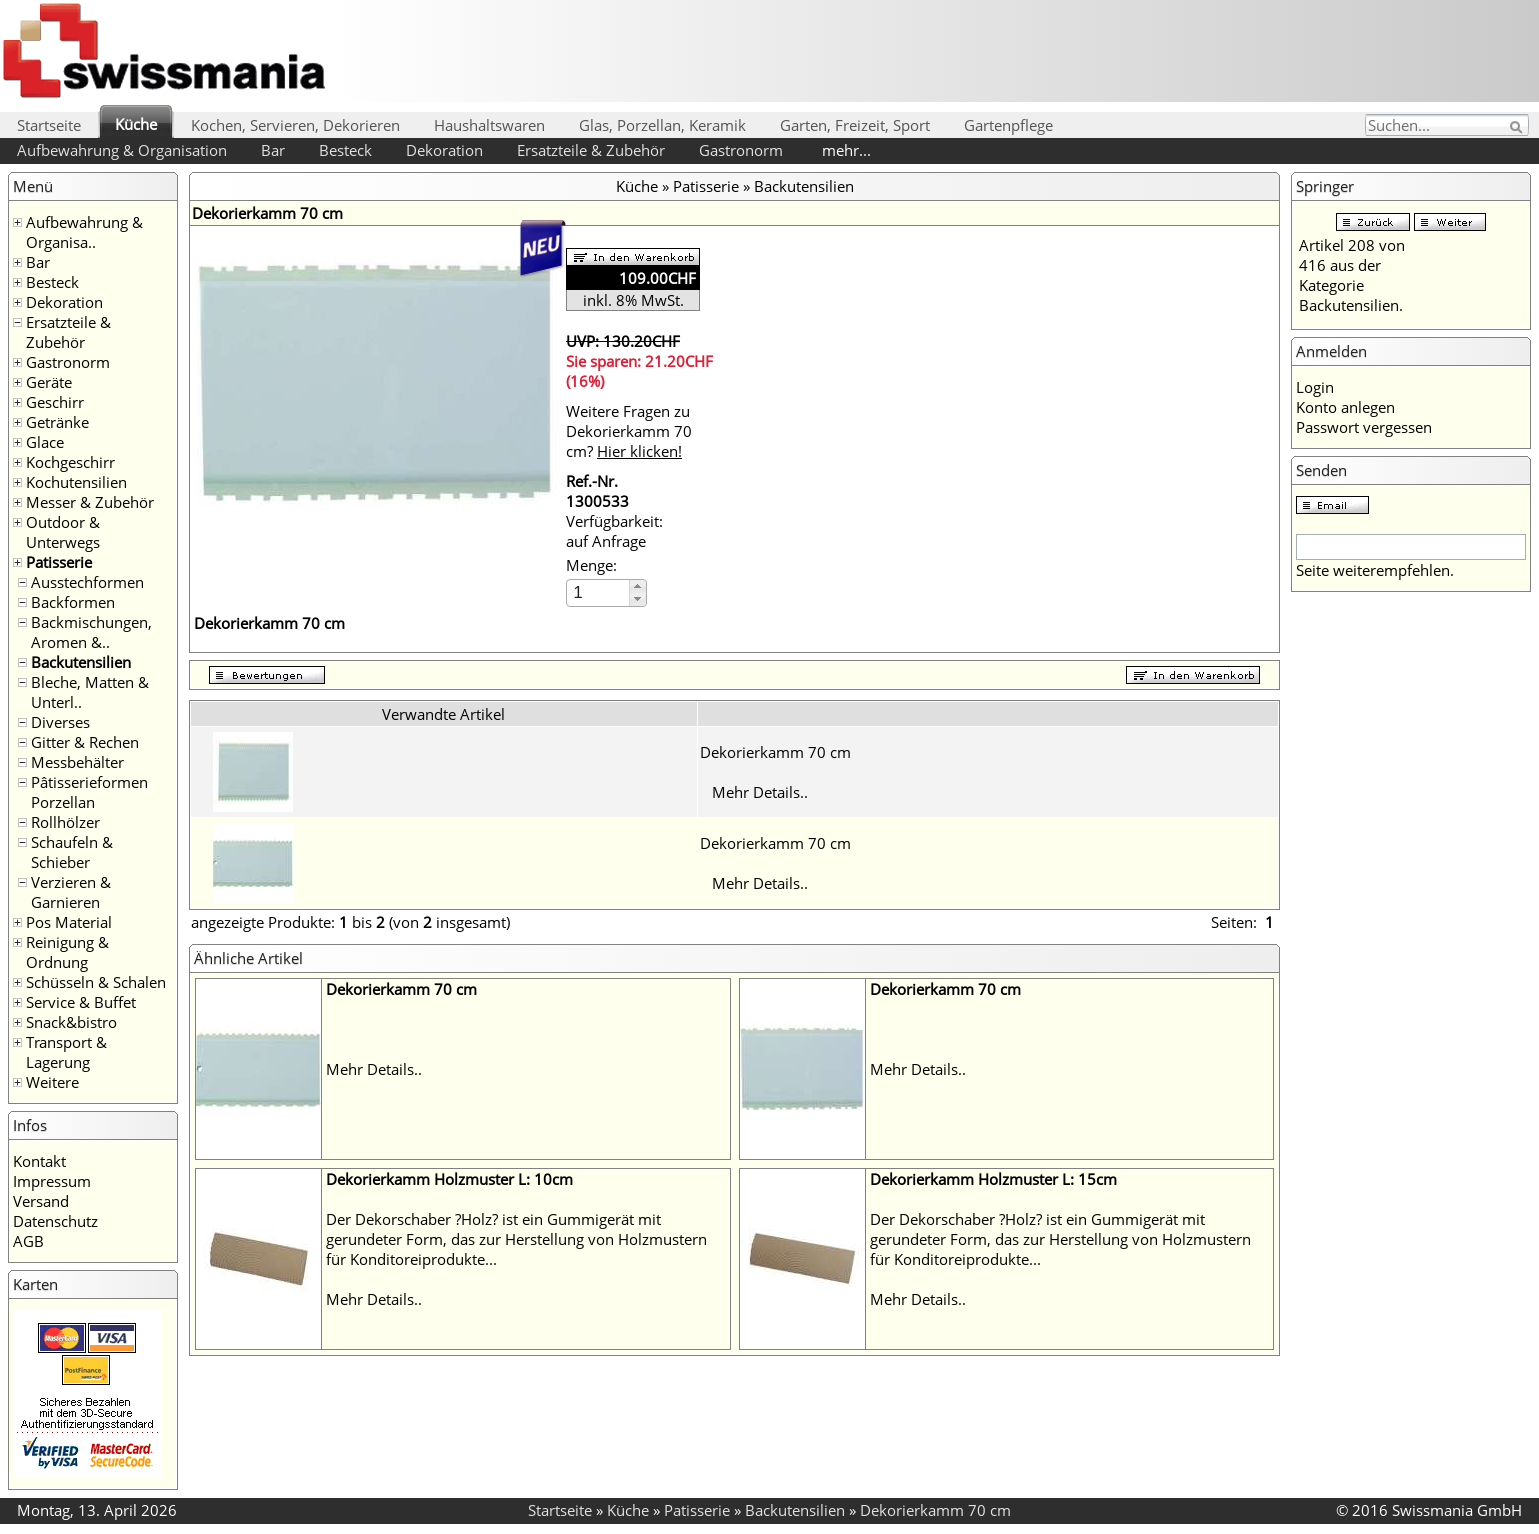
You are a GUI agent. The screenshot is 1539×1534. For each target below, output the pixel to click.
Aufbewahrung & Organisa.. (84, 232)
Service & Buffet (81, 1002)
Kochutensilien (76, 482)
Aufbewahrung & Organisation (122, 150)
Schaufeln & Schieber (72, 852)
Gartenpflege (1008, 125)
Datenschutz (55, 1221)
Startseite (49, 125)
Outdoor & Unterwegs (63, 532)
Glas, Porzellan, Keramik (662, 125)
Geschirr (55, 402)
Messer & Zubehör (90, 502)
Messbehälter (77, 762)
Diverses (60, 722)
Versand (41, 1201)
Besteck (345, 150)
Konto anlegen (1345, 407)
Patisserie (59, 562)
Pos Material (69, 922)
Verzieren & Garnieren (71, 892)
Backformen (73, 602)
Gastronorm (741, 150)
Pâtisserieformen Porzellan (89, 792)
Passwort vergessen (1364, 427)
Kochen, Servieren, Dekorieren (295, 125)
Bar (273, 150)
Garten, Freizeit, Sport (855, 125)
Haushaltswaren (489, 125)
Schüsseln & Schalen (96, 982)
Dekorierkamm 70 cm (775, 752)
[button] (637, 586)
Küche (136, 124)
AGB (28, 1241)
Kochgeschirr (70, 462)
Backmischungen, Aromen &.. (91, 632)
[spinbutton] (599, 592)
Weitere (52, 1082)
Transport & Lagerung (66, 1052)
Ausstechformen (87, 582)
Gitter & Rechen (85, 742)
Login (1315, 387)
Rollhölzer (65, 822)
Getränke (57, 422)
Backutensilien (81, 662)
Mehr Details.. (760, 792)
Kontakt (39, 1161)
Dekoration (444, 150)
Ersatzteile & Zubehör (591, 150)
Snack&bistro (71, 1022)
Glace (45, 442)
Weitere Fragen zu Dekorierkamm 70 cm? (629, 431)
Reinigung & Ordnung (67, 952)
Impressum (52, 1181)
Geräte (49, 382)
